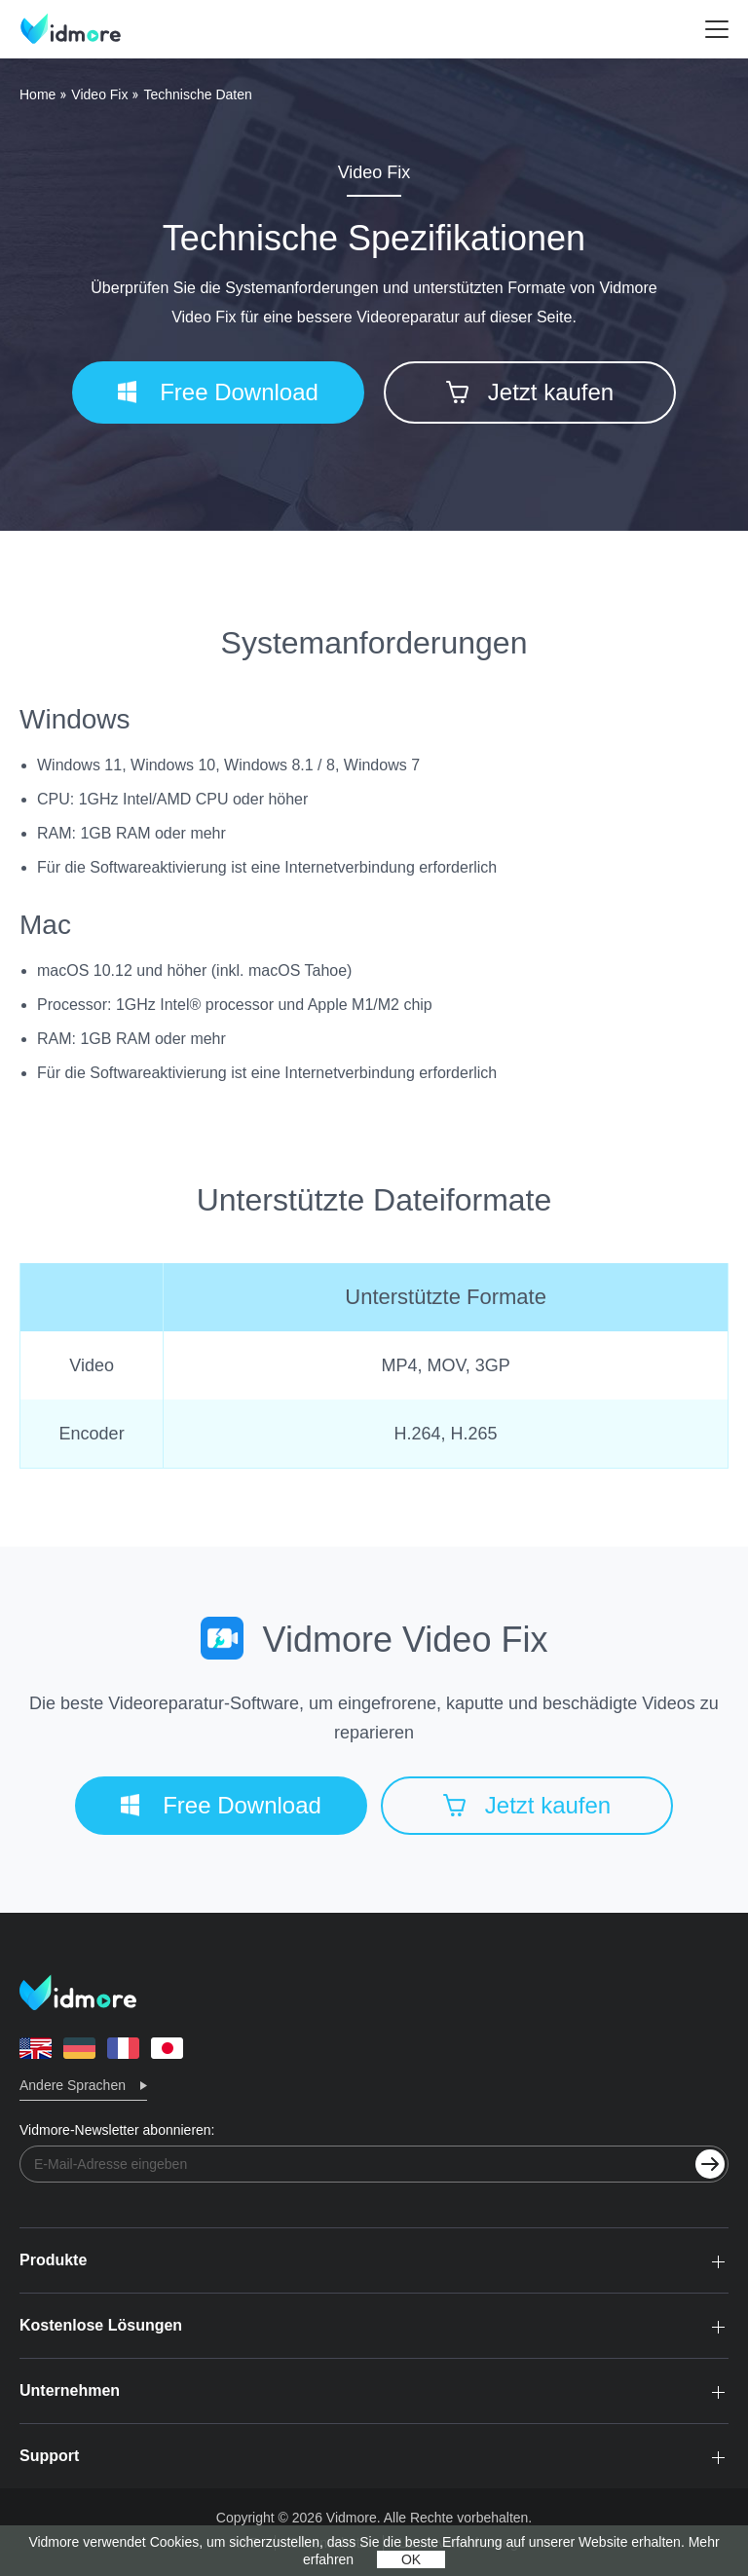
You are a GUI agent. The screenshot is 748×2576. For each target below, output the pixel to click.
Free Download (218, 392)
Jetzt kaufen (530, 392)
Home (37, 94)
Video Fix (99, 94)
